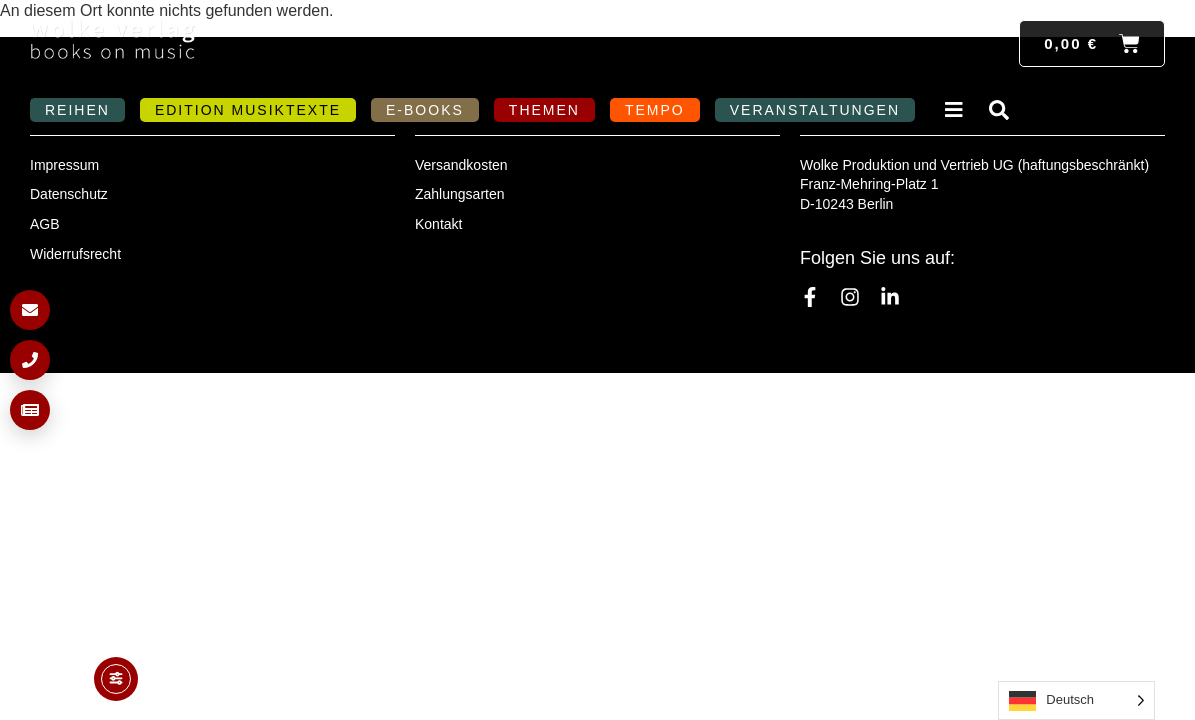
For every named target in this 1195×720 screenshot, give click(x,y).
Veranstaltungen (815, 110)
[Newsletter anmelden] (30, 410)
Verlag (957, 110)
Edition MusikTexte (248, 110)
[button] (44, 676)
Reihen (77, 110)
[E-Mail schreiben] (30, 310)
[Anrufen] (30, 360)
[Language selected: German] (1076, 700)
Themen (544, 110)
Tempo (655, 110)
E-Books (425, 110)
